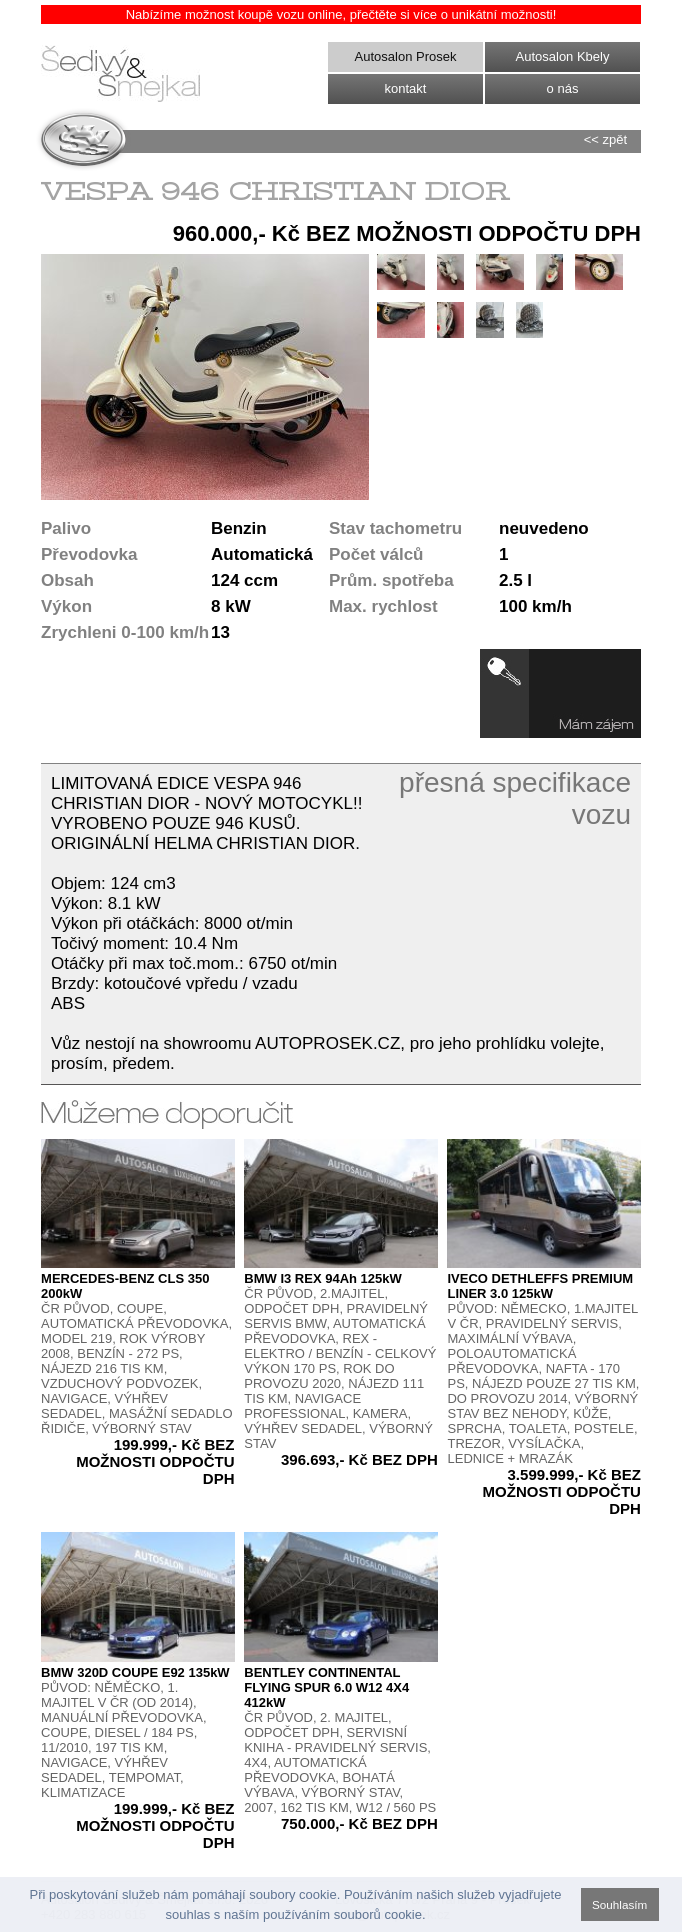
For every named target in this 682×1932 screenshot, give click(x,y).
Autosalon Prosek (406, 56)
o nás (563, 88)
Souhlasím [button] (619, 1904)
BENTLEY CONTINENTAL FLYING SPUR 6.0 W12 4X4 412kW (326, 1687)
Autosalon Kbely (563, 56)
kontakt (406, 88)
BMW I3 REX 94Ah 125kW (323, 1278)
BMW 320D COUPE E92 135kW (135, 1672)
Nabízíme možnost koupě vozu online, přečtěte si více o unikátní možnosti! (341, 14)
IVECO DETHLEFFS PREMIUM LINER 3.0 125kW (540, 1286)
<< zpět (605, 139)
